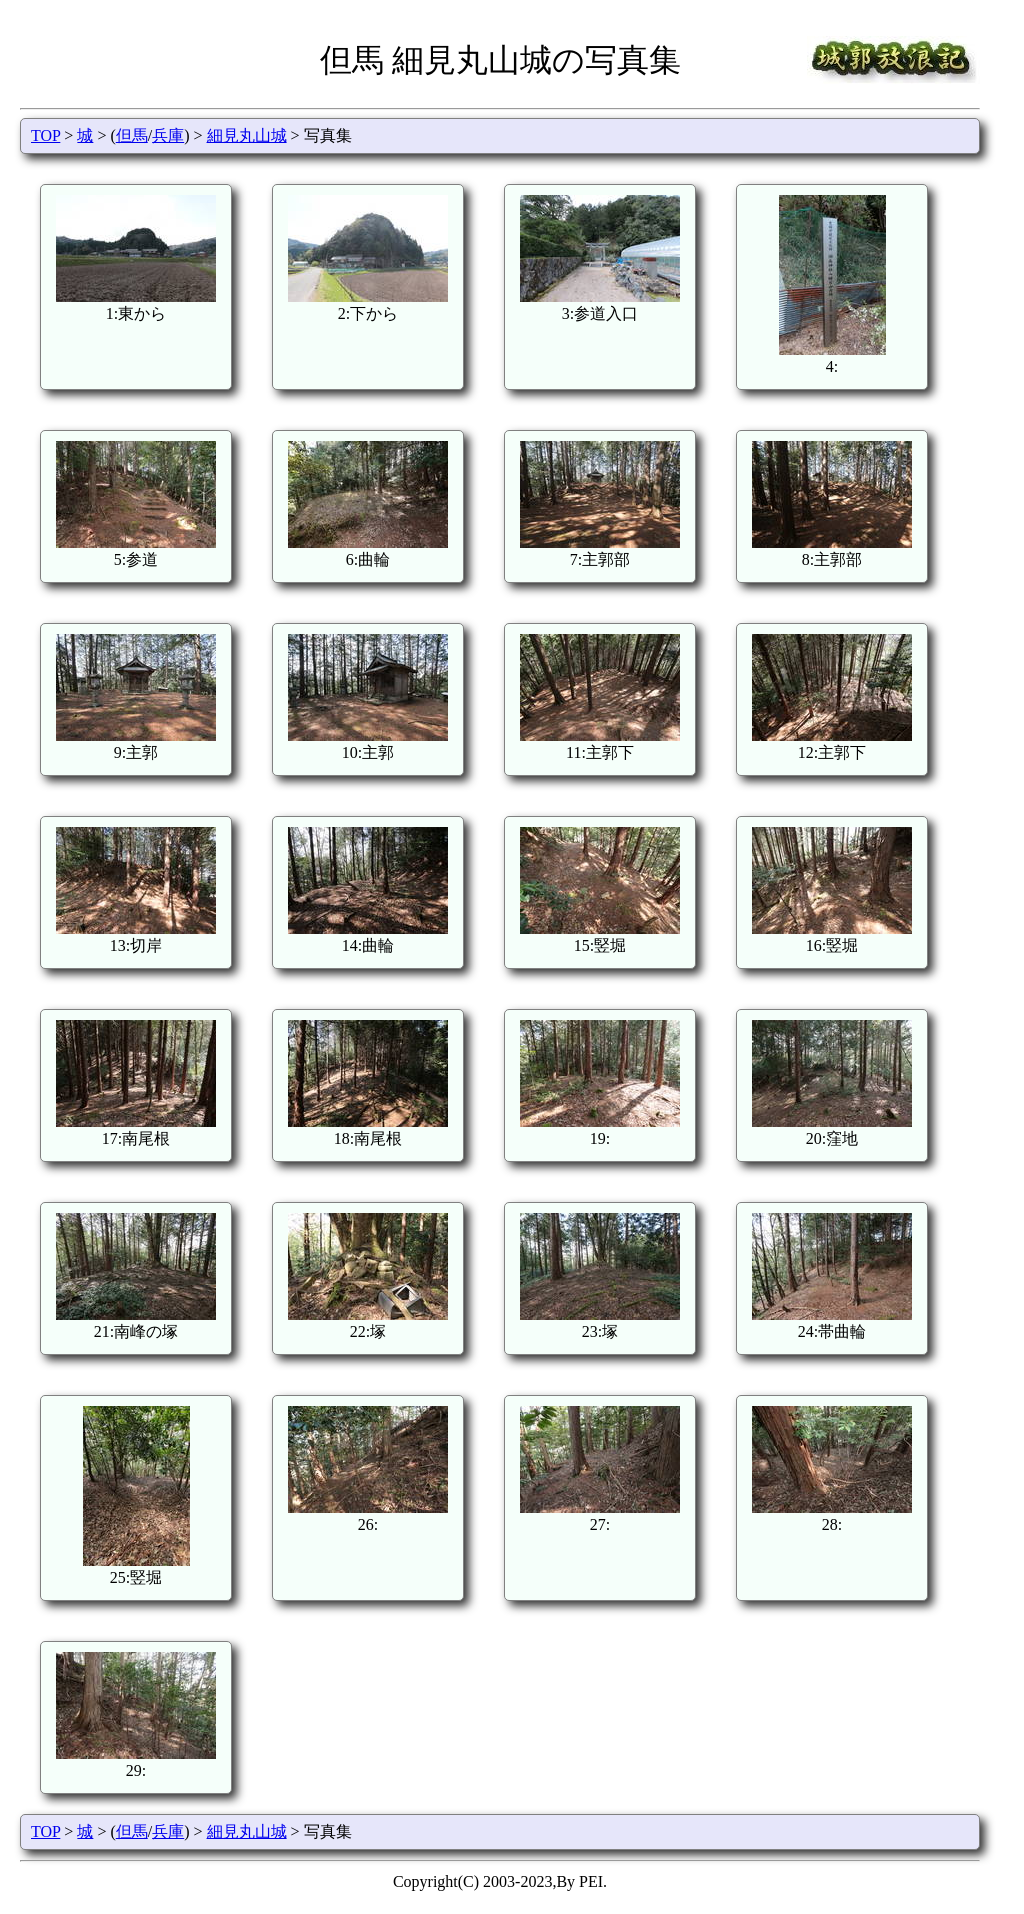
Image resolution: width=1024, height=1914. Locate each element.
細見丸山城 (247, 135)
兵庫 (168, 135)
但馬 (132, 135)
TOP (45, 135)
